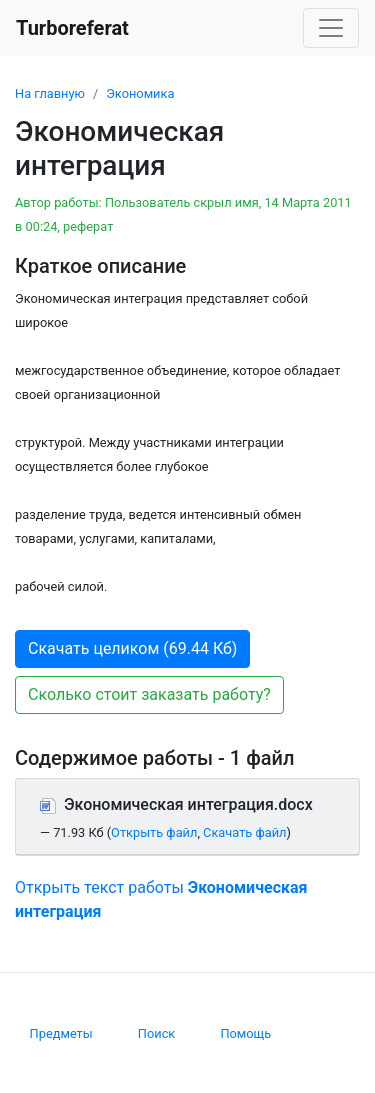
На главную (50, 93)
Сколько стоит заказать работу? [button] (149, 694)
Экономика (140, 93)
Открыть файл (154, 832)
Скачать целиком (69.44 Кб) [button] (132, 648)
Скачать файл (244, 832)
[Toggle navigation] (331, 28)
